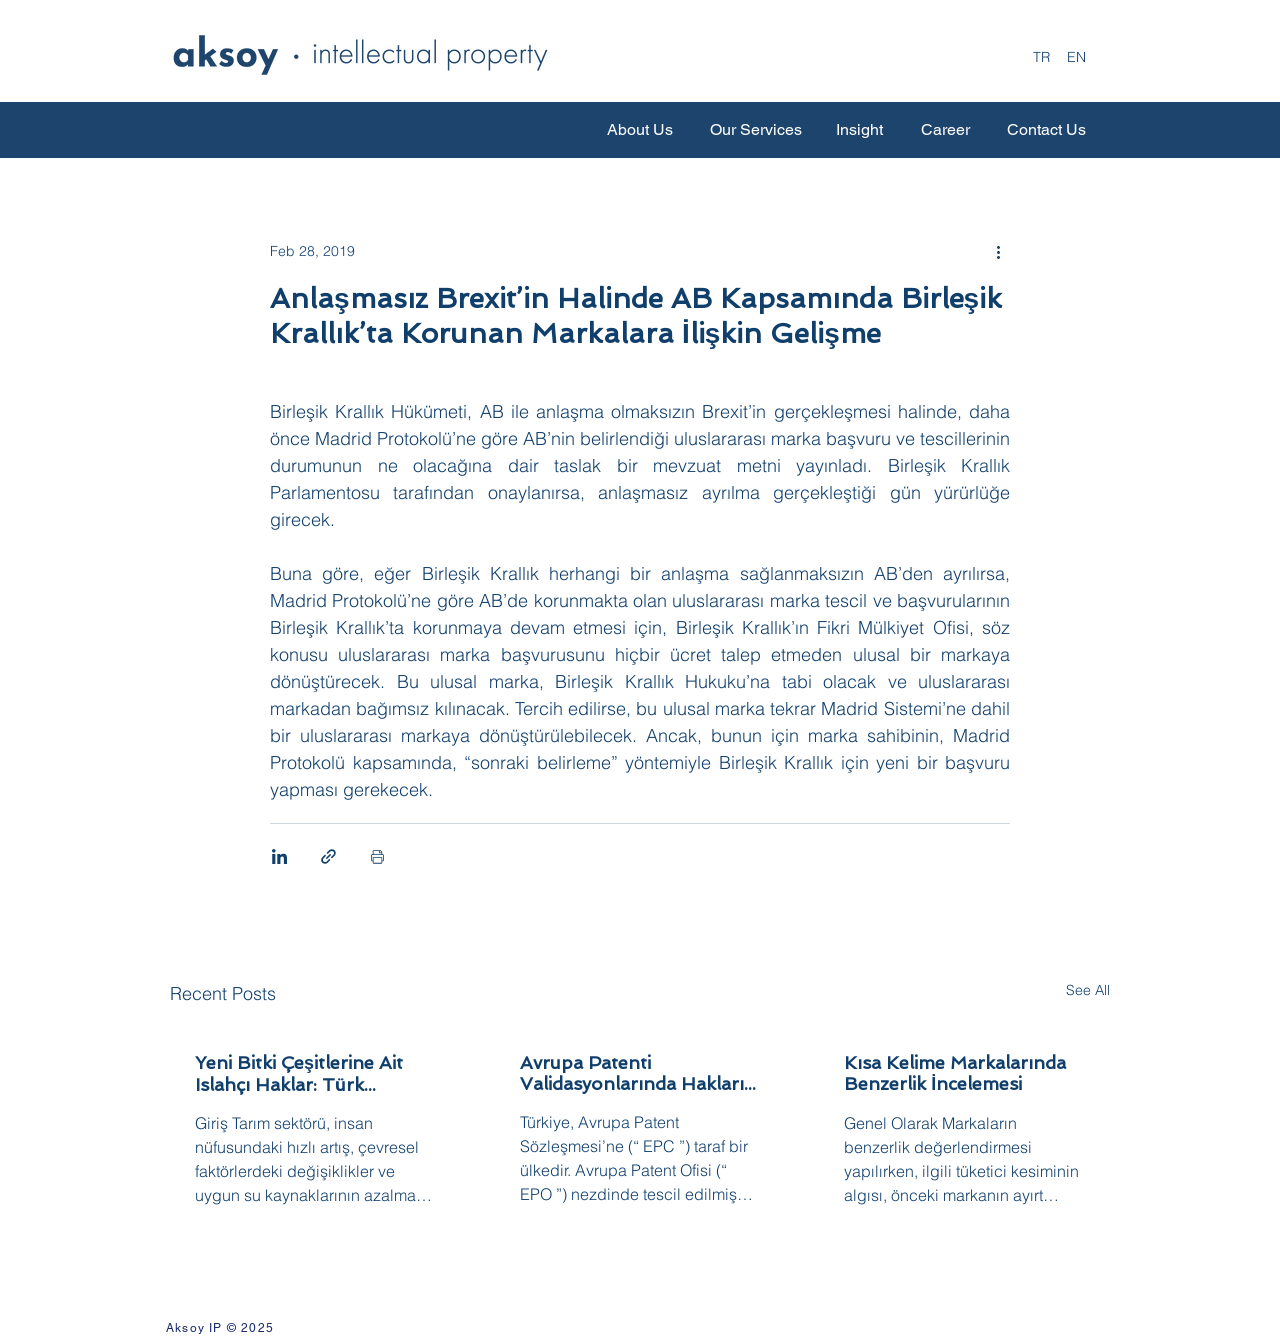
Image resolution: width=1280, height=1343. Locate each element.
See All (1088, 990)
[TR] (1041, 58)
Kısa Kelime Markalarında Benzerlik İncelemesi (955, 1073)
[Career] (945, 130)
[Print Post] (377, 856)
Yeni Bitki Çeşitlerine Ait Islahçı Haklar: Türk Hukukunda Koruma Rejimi (312, 1073)
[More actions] (998, 251)
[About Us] (640, 130)
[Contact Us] (1046, 130)
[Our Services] (756, 130)
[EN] (1076, 58)
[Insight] (859, 130)
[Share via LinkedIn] (279, 856)
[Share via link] (328, 856)
